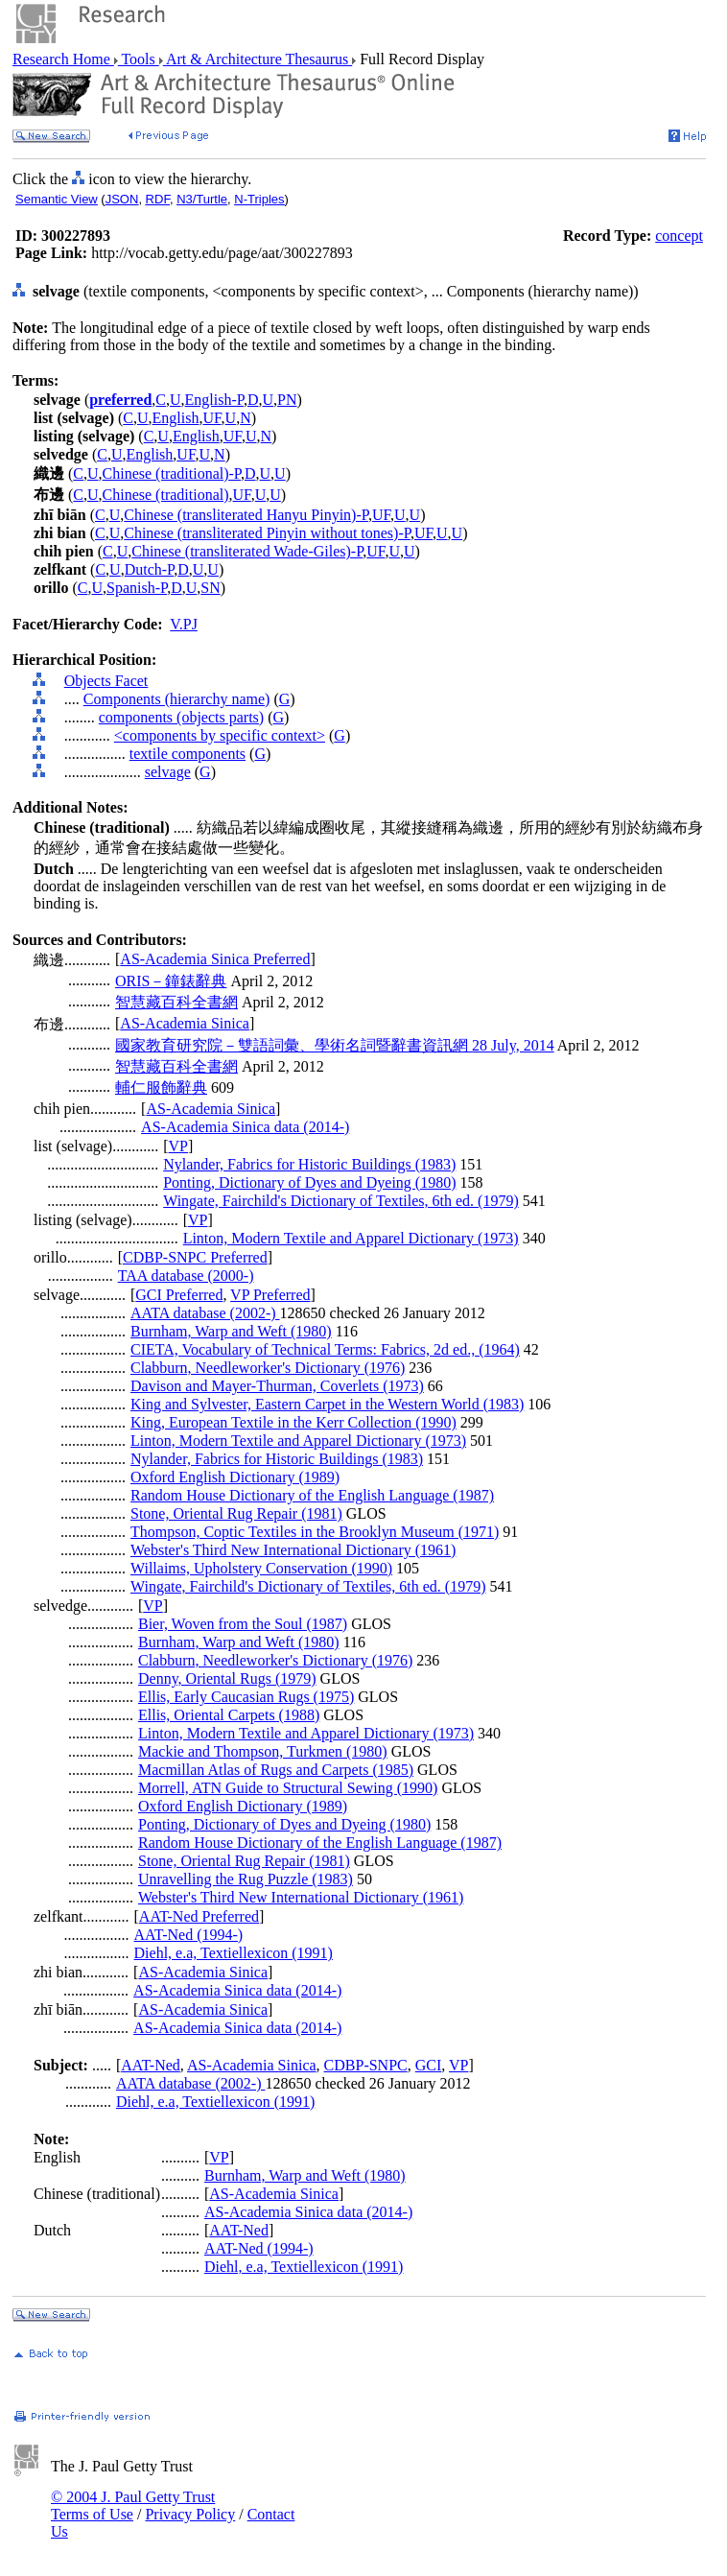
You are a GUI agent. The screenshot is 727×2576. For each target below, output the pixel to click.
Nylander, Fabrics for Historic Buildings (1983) (309, 1164)
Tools (138, 59)
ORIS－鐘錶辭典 (170, 981)
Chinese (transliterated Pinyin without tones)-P (267, 533)
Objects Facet (106, 681)
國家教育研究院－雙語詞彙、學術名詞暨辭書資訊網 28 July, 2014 (334, 1045)
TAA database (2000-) (186, 1275)
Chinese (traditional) (166, 494)
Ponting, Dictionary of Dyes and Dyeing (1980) (309, 1182)
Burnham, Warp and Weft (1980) (231, 1331)
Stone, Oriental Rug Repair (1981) (236, 1513)
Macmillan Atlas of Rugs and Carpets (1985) (275, 1769)
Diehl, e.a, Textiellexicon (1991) (233, 1953)
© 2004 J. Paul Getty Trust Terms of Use (133, 2505)
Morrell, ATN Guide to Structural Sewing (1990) (287, 1788)
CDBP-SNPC (366, 2065)
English (175, 418)
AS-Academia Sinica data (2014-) (245, 1127)
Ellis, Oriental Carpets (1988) (228, 1715)
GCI (428, 2065)
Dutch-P (150, 569)
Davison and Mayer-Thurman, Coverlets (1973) (277, 1386)
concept (679, 235)
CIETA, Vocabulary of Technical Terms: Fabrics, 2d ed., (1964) (325, 1349)
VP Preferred (270, 1295)
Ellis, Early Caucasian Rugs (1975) (246, 1697)
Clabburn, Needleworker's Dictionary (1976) (267, 1367)
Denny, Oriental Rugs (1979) (227, 1678)
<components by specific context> (219, 735)
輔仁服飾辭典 (161, 1087)
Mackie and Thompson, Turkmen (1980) (262, 1751)
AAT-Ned (150, 2065)
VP (178, 1146)
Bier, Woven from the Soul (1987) (242, 1624)
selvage (168, 772)
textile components (187, 753)
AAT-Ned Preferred (199, 1916)
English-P (214, 399)
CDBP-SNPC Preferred (195, 1257)
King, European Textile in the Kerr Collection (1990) (293, 1422)
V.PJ (184, 624)
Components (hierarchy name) (176, 699)
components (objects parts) (181, 717)
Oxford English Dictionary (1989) (235, 1477)
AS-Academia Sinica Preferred (215, 959)
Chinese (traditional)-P (172, 473)
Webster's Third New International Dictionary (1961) (293, 1550)
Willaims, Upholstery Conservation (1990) (261, 1568)
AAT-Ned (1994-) (189, 1934)
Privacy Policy (190, 2514)
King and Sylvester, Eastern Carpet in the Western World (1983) (327, 1404)
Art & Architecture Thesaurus (257, 59)
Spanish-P (136, 587)
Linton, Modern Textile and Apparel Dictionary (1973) (351, 1238)
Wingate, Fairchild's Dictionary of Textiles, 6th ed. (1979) (341, 1201)
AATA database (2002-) (205, 1313)
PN (286, 399)
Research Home (63, 59)
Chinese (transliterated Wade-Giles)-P (247, 551)
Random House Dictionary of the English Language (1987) (312, 1495)
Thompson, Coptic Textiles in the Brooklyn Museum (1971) (314, 1532)
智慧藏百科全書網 (176, 1002)
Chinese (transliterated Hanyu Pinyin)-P (246, 515)
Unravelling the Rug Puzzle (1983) (245, 1879)
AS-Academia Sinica (184, 1023)
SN (210, 587)
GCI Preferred (179, 1295)
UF (211, 418)
